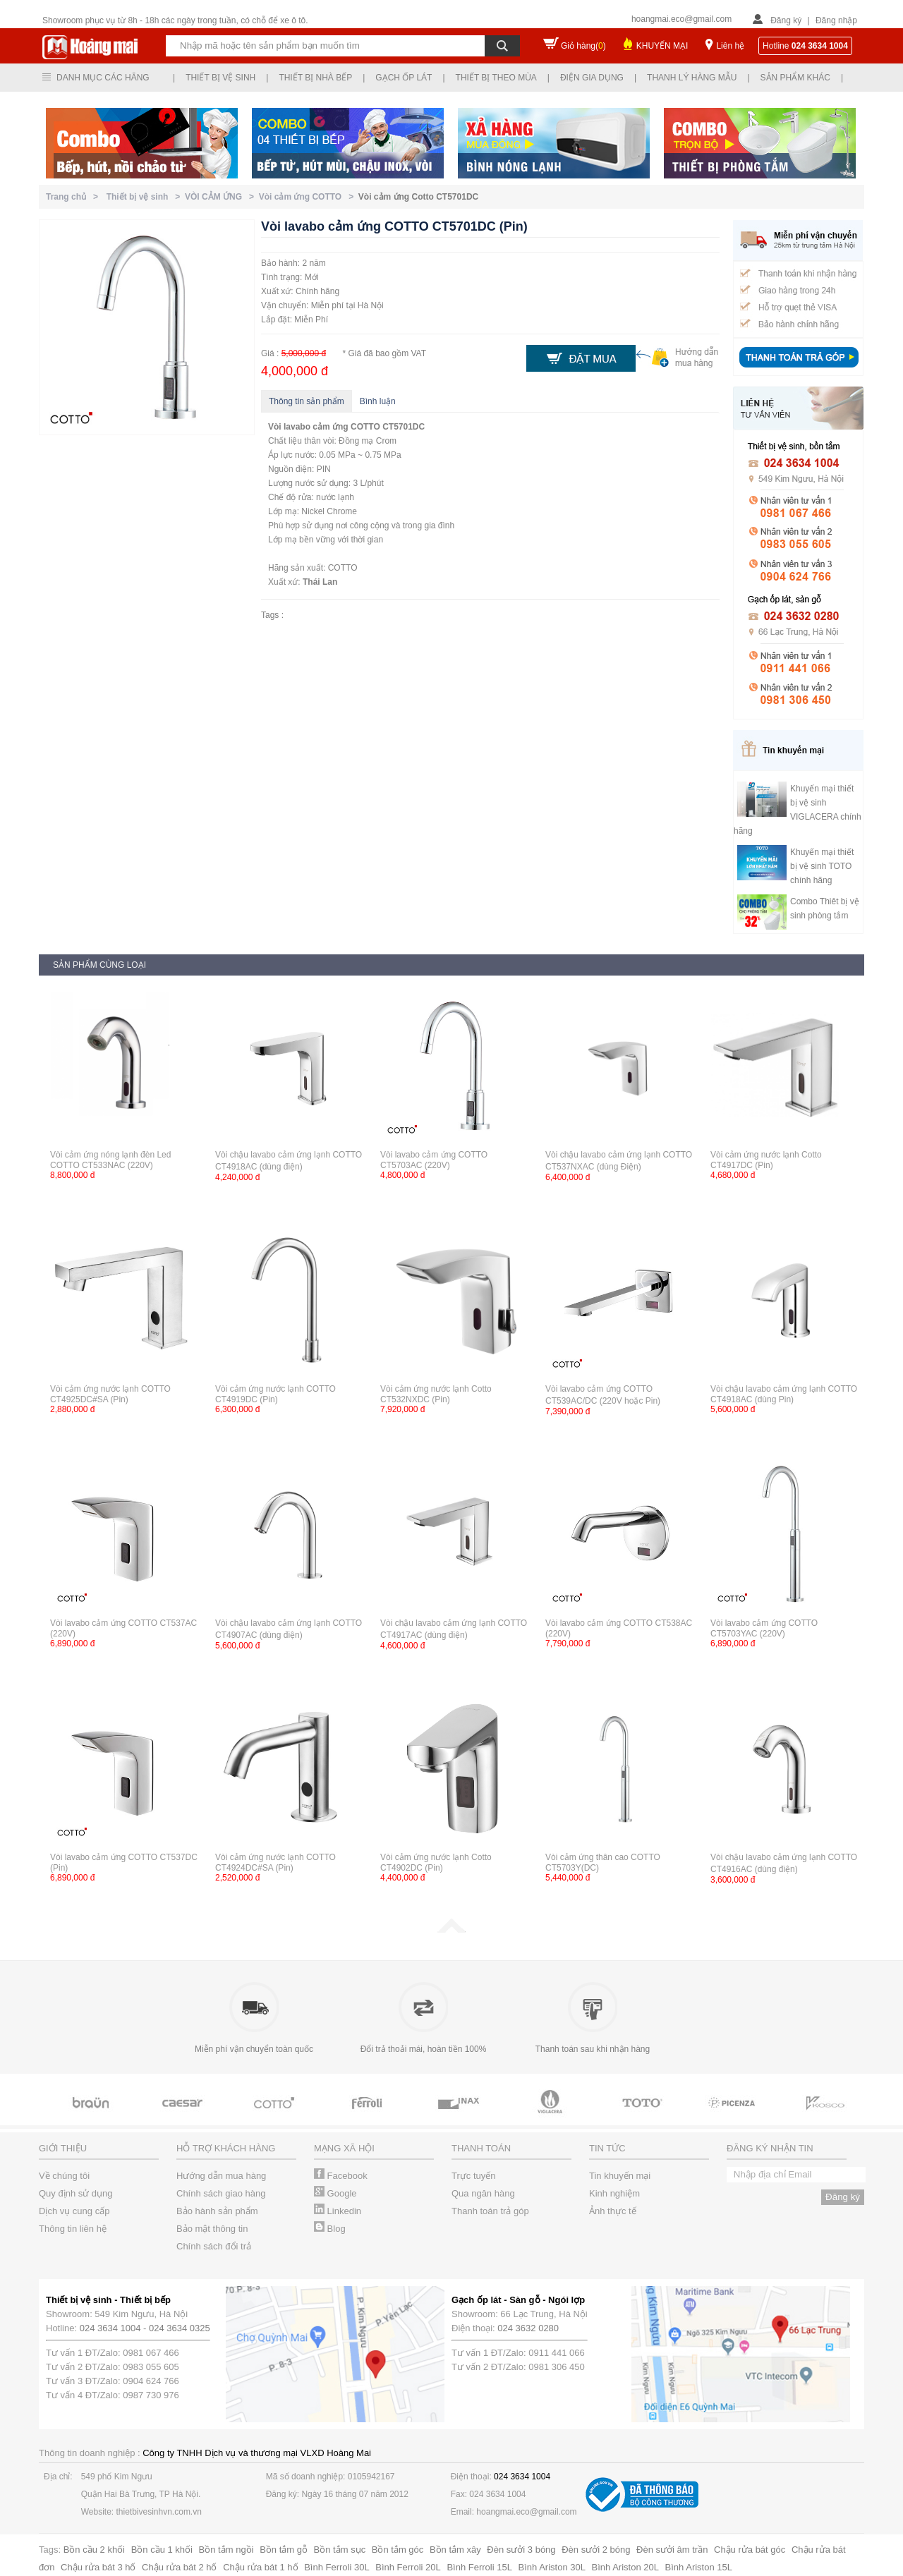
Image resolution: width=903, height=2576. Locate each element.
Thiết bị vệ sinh (220, 78)
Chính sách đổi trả (213, 2246)
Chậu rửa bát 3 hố (98, 2567)
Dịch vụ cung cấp (74, 2211)
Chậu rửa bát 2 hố (179, 2567)
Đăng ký (785, 20)
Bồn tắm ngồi (226, 2549)
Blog (330, 2228)
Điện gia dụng (592, 78)
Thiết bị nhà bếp (315, 78)
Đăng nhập (836, 20)
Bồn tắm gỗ (284, 2549)
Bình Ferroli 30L (337, 2567)
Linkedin (337, 2211)
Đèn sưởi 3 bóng (521, 2549)
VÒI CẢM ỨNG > (222, 197)
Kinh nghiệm (614, 2193)
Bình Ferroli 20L (408, 2567)
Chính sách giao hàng (220, 2193)
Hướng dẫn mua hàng (221, 2175)
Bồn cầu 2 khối (94, 2549)
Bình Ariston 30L (552, 2567)
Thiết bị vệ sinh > (146, 197)
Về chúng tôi (64, 2175)
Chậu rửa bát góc (749, 2549)
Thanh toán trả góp (490, 2211)
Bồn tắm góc (398, 2549)
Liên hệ (730, 46)
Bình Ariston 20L (625, 2567)
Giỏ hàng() (583, 46)
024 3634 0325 (179, 2328)
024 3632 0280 (528, 2328)
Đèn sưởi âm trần (672, 2549)
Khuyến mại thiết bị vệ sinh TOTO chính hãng (822, 866)
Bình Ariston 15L (698, 2567)
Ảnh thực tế (612, 2211)
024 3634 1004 (110, 2328)
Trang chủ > (74, 197)
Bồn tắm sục (340, 2549)
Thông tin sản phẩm (306, 401)
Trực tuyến (473, 2175)
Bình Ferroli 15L (479, 2567)
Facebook (341, 2175)
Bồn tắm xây (455, 2549)
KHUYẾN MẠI (662, 46)
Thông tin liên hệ (73, 2228)
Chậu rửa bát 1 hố (260, 2567)
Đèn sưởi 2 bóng (596, 2549)
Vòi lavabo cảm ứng (308, 427)
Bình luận (378, 401)
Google (335, 2193)
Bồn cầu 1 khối (162, 2549)
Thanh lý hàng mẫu (692, 78)
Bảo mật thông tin (212, 2228)
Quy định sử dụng (76, 2193)
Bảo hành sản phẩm (217, 2211)
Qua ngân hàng (483, 2193)
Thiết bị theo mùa (496, 78)
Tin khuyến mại (619, 2175)
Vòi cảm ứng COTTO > (308, 197)
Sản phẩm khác (795, 78)
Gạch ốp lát (403, 78)
